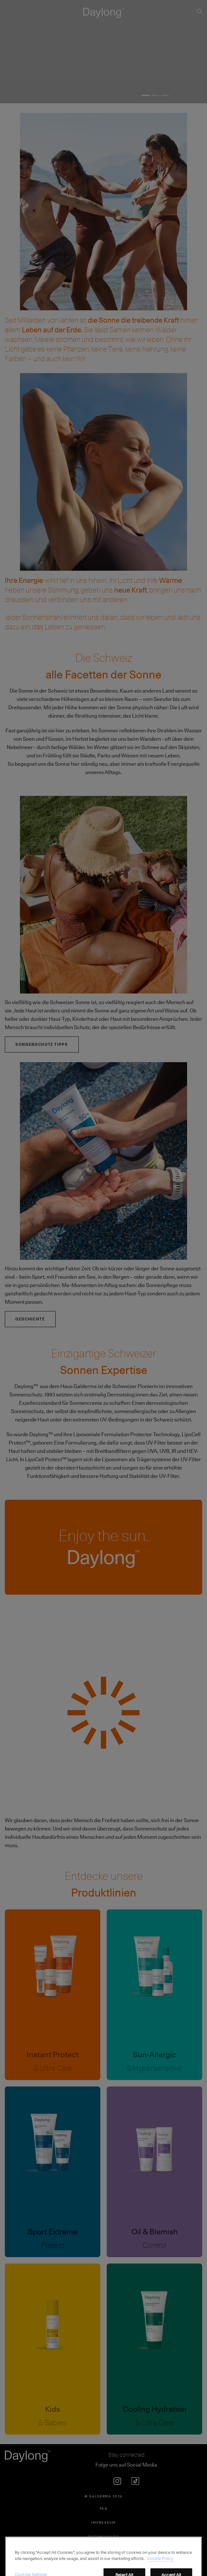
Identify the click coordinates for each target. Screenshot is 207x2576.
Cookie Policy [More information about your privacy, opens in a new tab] (160, 2569)
